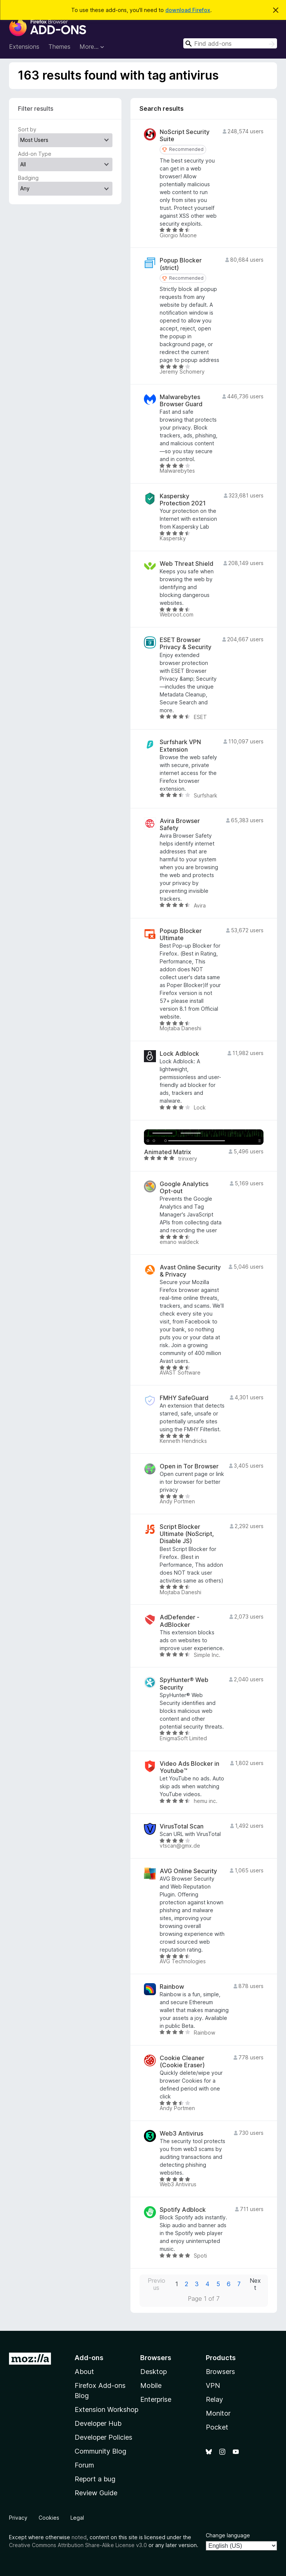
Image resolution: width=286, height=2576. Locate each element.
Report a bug (95, 2479)
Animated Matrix (167, 1152)
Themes (59, 46)
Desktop (153, 2372)
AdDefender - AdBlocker (179, 1621)
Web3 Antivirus (181, 2133)
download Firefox (187, 10)
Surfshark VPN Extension (180, 746)
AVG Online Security (188, 1871)
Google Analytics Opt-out (184, 1187)
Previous (156, 2284)
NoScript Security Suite (185, 135)
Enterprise (155, 2399)
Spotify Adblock (183, 2209)
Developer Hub (98, 2423)
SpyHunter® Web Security (184, 1683)
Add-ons (89, 2358)
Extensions (24, 46)
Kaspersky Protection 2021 (183, 500)
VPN (213, 2385)
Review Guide (96, 2493)
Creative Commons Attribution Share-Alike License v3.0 (78, 2545)
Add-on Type (34, 154)
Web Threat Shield (186, 563)
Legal (77, 2517)
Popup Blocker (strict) (181, 264)
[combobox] (230, 43)
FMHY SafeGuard (184, 1398)
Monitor (218, 2413)
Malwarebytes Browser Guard (181, 400)
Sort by (27, 129)
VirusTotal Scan (182, 1826)
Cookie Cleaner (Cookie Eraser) (182, 2061)
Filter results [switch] (35, 108)
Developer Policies (103, 2437)
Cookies (49, 2517)
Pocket (217, 2427)
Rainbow (172, 1986)
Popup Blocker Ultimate (181, 934)
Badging (28, 178)
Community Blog (100, 2451)
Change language (228, 2535)
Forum (84, 2465)
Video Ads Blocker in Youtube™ (189, 1767)
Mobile (151, 2385)
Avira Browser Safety (180, 824)
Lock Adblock (179, 1053)
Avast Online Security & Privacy (190, 1271)
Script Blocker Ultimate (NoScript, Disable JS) (187, 1534)
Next (255, 2284)
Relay (214, 2399)
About (84, 2372)
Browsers (220, 2372)
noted (79, 2537)
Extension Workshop (106, 2409)
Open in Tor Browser (189, 1466)
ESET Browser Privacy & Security (185, 643)
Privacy (18, 2517)
